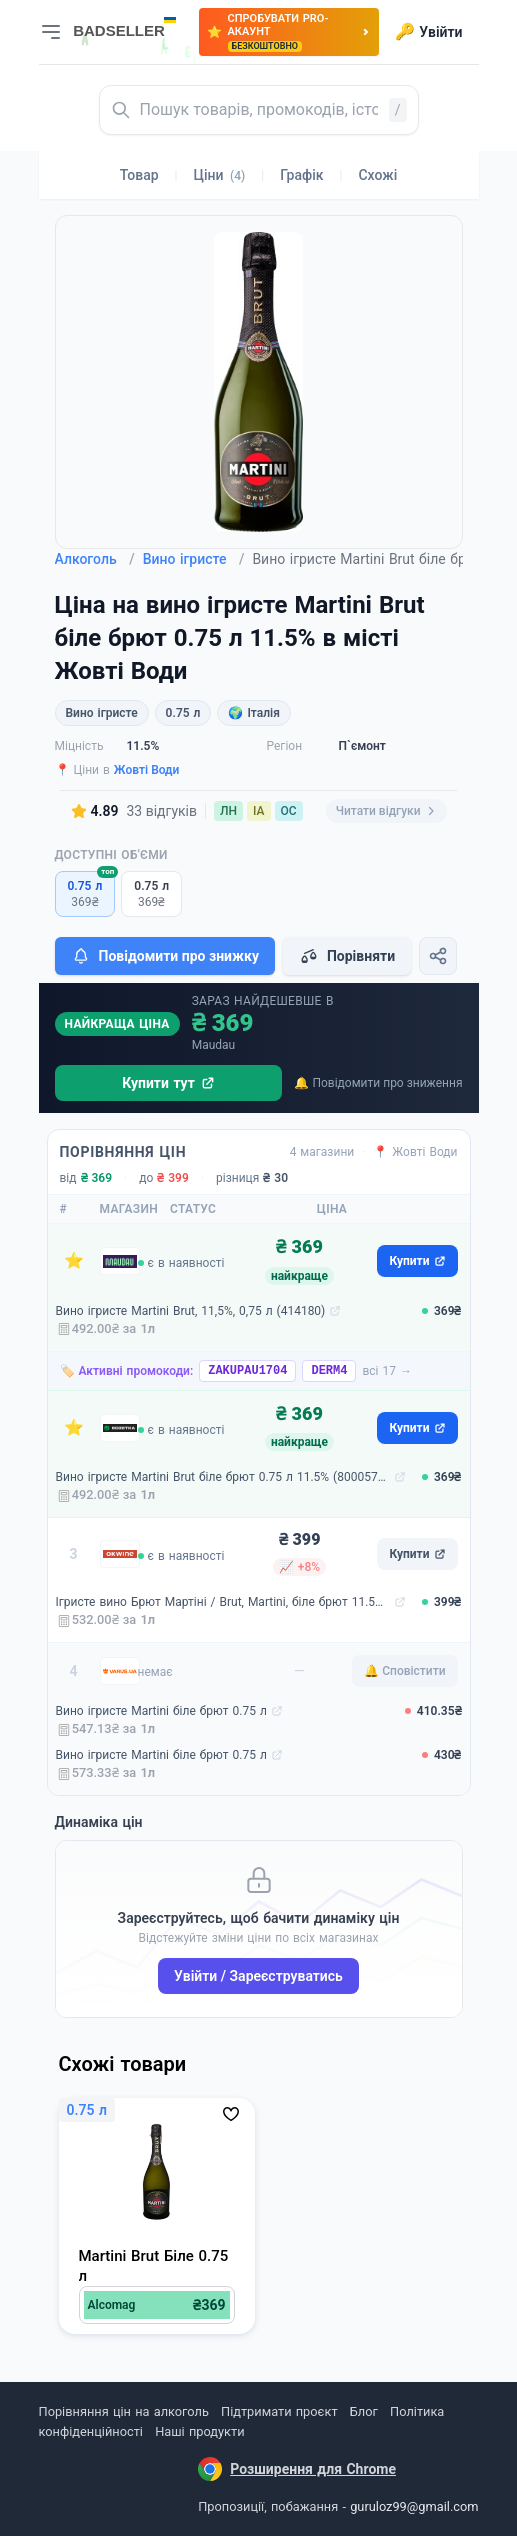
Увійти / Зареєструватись (258, 1976)
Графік (301, 175)
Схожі (377, 175)
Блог (364, 2411)
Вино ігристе (194, 559)
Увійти (428, 32)
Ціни (220, 175)
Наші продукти (199, 2431)
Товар (139, 175)
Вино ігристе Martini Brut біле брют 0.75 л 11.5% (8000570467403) (223, 1477)
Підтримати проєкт (279, 2411)
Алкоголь (95, 559)
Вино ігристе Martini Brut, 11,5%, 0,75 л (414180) (191, 1311)
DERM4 (329, 1371)
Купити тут (168, 1083)
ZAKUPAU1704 (247, 1371)
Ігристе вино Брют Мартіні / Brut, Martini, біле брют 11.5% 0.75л (223, 1602)
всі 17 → (387, 1371)
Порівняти (347, 956)
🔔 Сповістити (404, 1671)
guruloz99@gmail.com (414, 2506)
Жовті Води (147, 770)
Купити (417, 1261)
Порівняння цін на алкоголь (124, 2411)
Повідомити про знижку (165, 956)
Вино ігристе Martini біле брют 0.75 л (161, 1711)
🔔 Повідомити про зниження (378, 1083)
